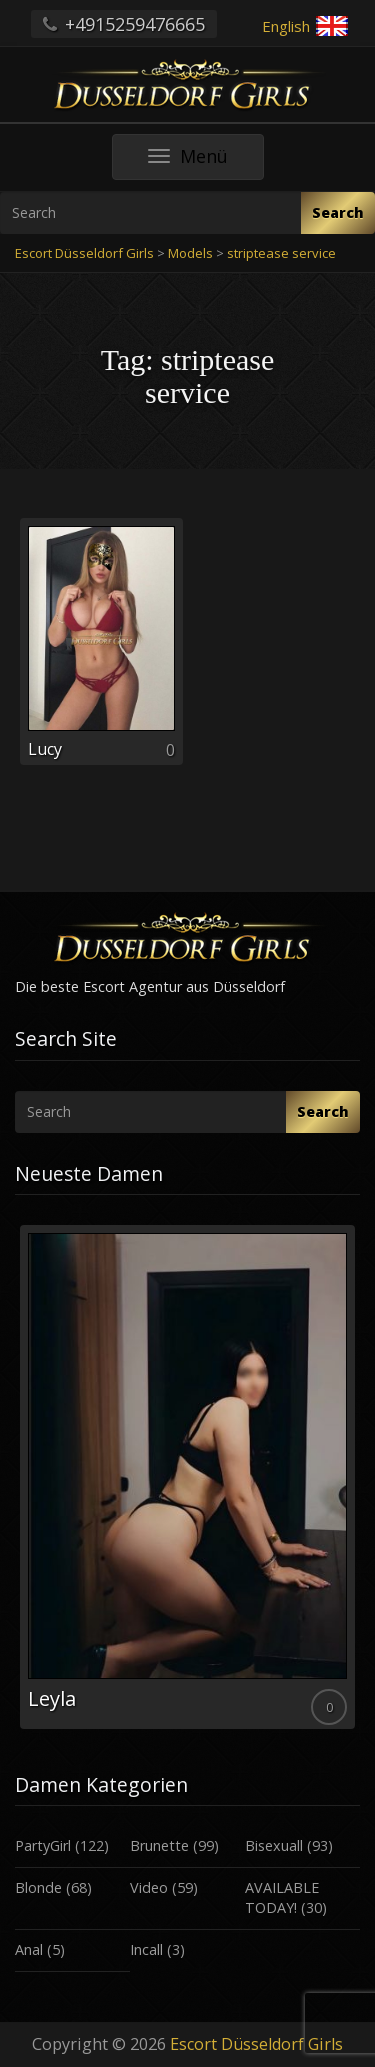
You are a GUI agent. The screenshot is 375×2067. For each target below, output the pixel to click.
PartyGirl (43, 1845)
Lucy (45, 749)
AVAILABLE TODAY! (282, 1898)
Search (338, 212)
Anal (29, 1949)
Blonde (38, 1887)
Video (149, 1887)
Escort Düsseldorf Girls (256, 2044)
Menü (206, 161)
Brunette (159, 1845)
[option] (187, 1477)
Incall (146, 1949)
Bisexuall (274, 1845)
